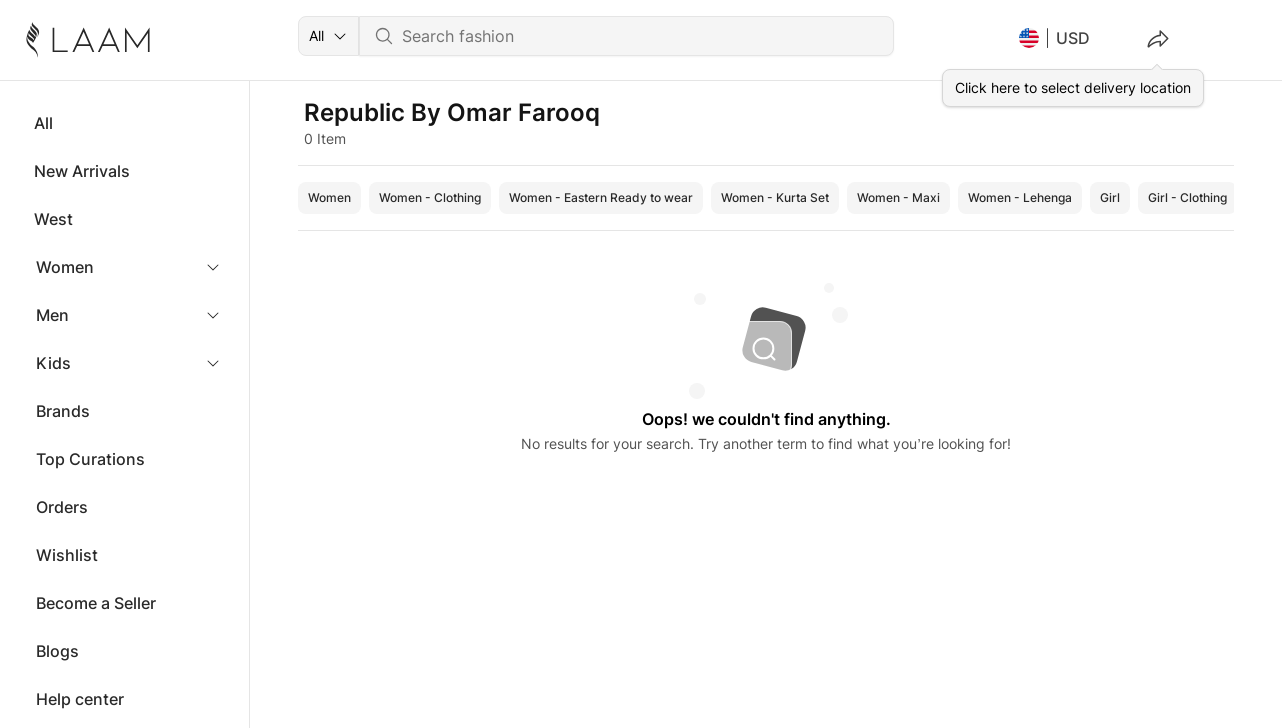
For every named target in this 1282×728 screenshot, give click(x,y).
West (53, 219)
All (43, 123)
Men (52, 315)
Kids (53, 363)
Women (65, 267)
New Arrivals (82, 171)
